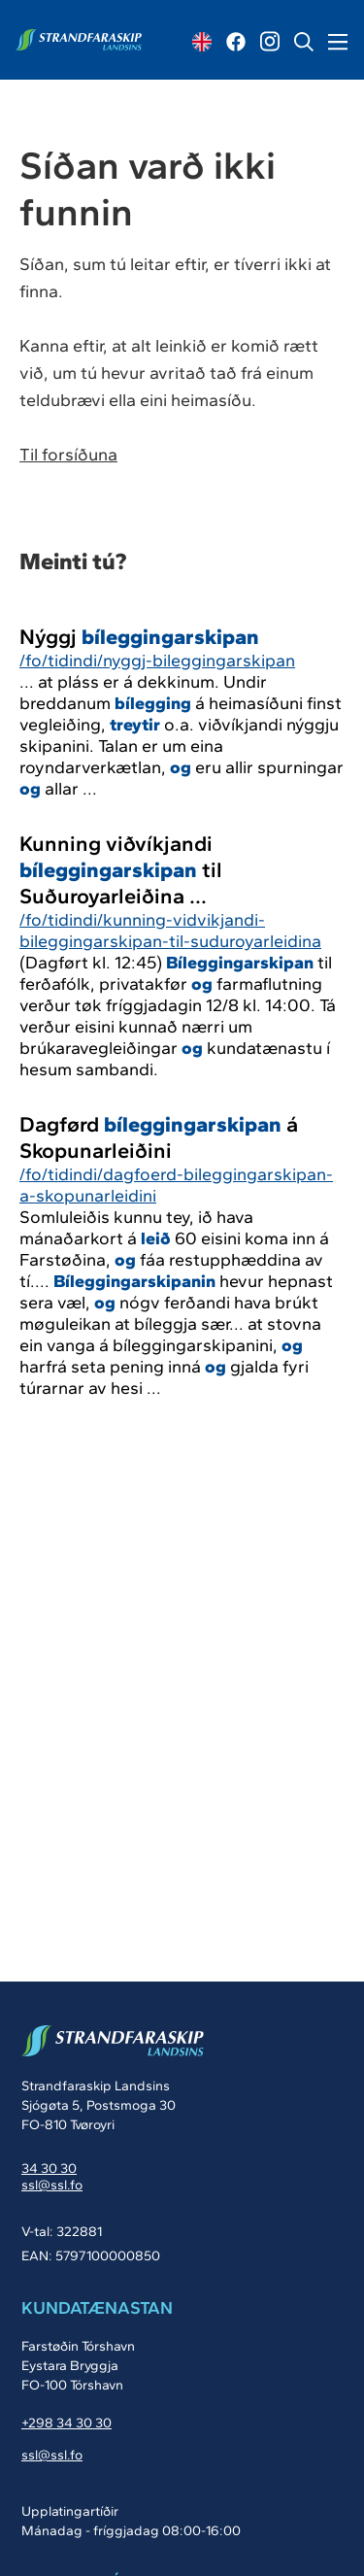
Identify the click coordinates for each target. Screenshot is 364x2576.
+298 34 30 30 (66, 2423)
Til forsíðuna (68, 454)
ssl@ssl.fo (52, 2185)
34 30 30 (49, 2168)
